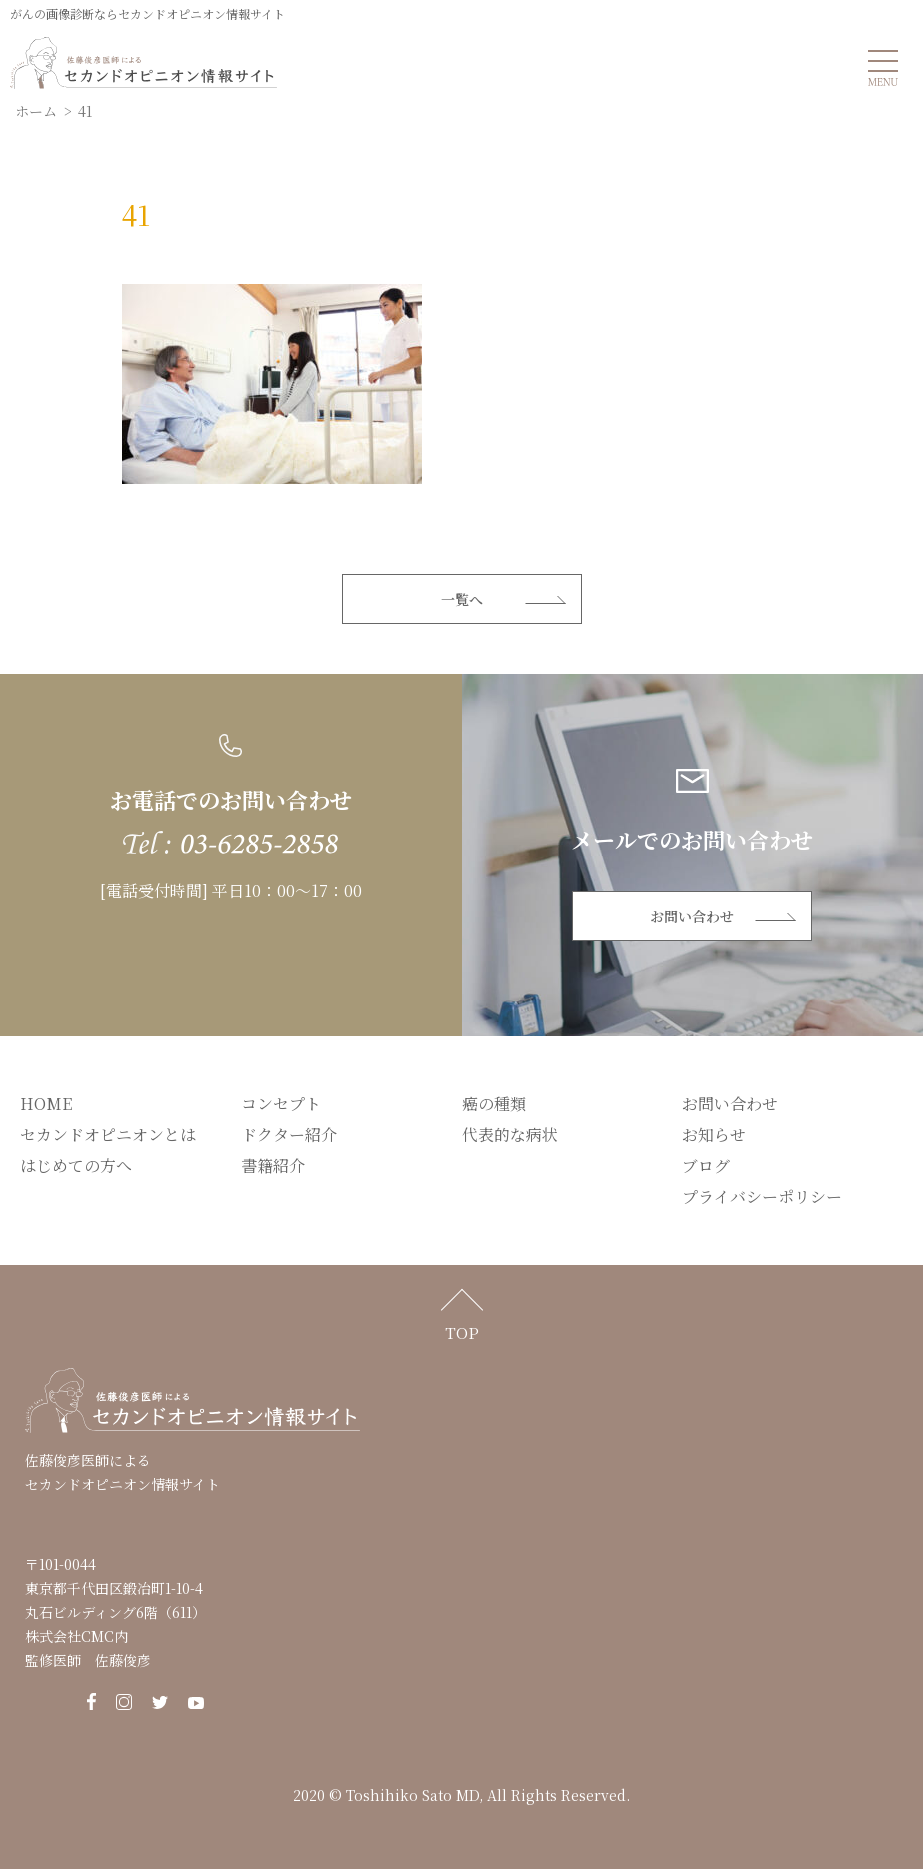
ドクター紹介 (289, 1134)
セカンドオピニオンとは (108, 1134)
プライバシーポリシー (762, 1196)
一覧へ (462, 599)
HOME (46, 1103)
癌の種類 (494, 1103)
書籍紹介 (273, 1165)
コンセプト (281, 1103)
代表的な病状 (510, 1134)
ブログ (706, 1165)
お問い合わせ (692, 916)
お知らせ (714, 1134)
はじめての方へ (76, 1165)
